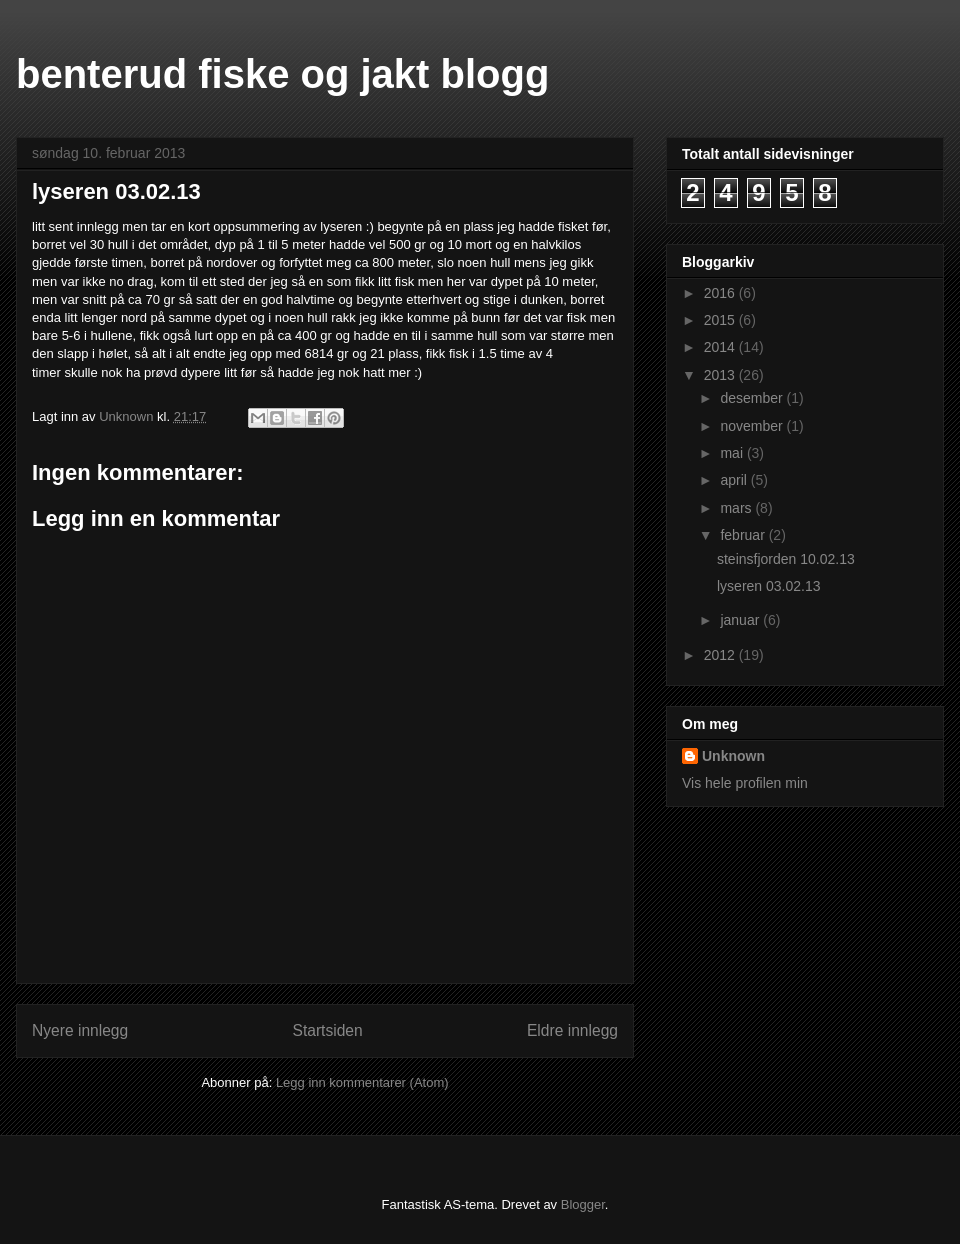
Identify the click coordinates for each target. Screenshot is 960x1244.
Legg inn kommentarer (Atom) (362, 1082)
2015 (721, 320)
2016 (721, 293)
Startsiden (327, 1030)
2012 (721, 655)
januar (741, 620)
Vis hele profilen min (745, 783)
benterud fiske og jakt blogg (282, 74)
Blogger (583, 1204)
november (753, 426)
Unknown (733, 756)
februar (744, 535)
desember (753, 398)
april (735, 480)
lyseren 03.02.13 (769, 586)
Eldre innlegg (572, 1030)
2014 (721, 347)
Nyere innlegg (80, 1030)
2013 (721, 375)
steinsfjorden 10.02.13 (786, 559)
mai (733, 453)
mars (737, 508)
